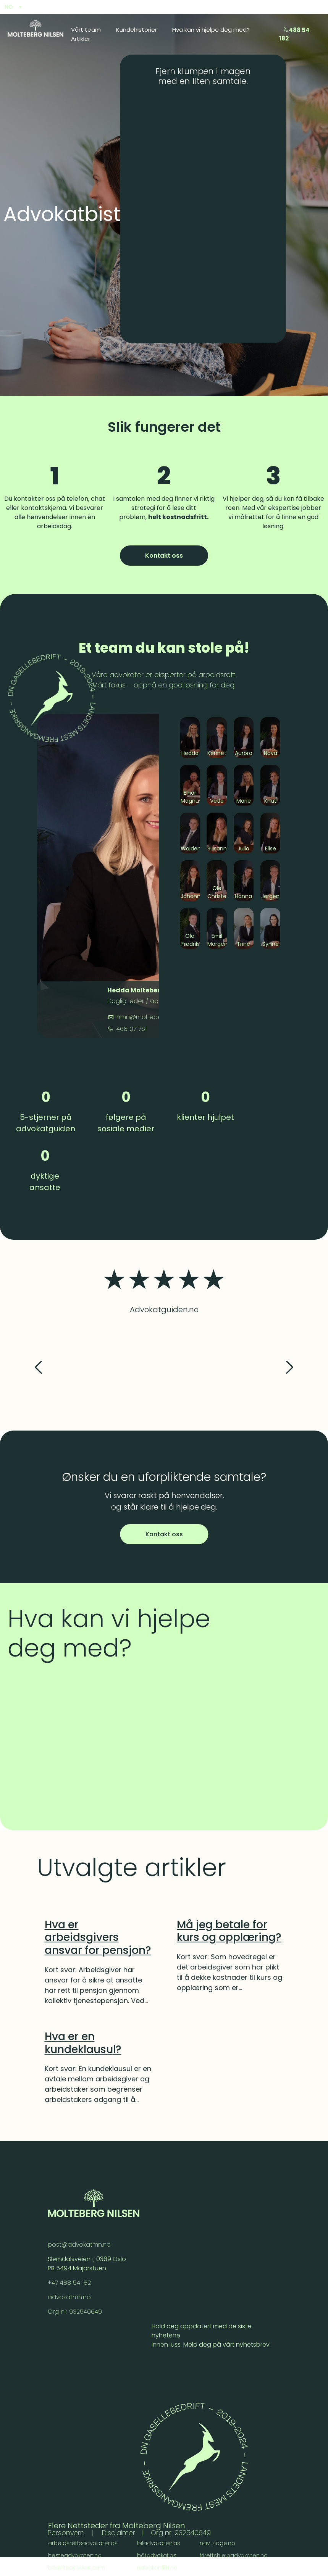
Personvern (67, 2533)
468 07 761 (131, 1028)
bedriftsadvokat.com (77, 2568)
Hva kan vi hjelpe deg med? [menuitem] (211, 30)
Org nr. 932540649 (75, 2312)
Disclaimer (121, 2533)
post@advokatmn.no (79, 2244)
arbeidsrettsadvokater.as (83, 2543)
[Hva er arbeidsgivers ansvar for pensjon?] (98, 1937)
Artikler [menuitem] (80, 39)
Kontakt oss (164, 555)
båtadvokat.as (157, 2556)
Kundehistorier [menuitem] (136, 30)
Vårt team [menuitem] (86, 30)
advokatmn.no (70, 2297)
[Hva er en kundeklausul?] (98, 2043)
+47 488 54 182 (70, 2283)
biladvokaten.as (159, 2543)
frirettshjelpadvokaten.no (234, 2556)
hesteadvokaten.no (75, 2556)
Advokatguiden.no (164, 1309)
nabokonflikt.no (158, 2568)
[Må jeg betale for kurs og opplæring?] (230, 1931)
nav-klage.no (218, 2543)
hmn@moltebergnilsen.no (154, 1017)
